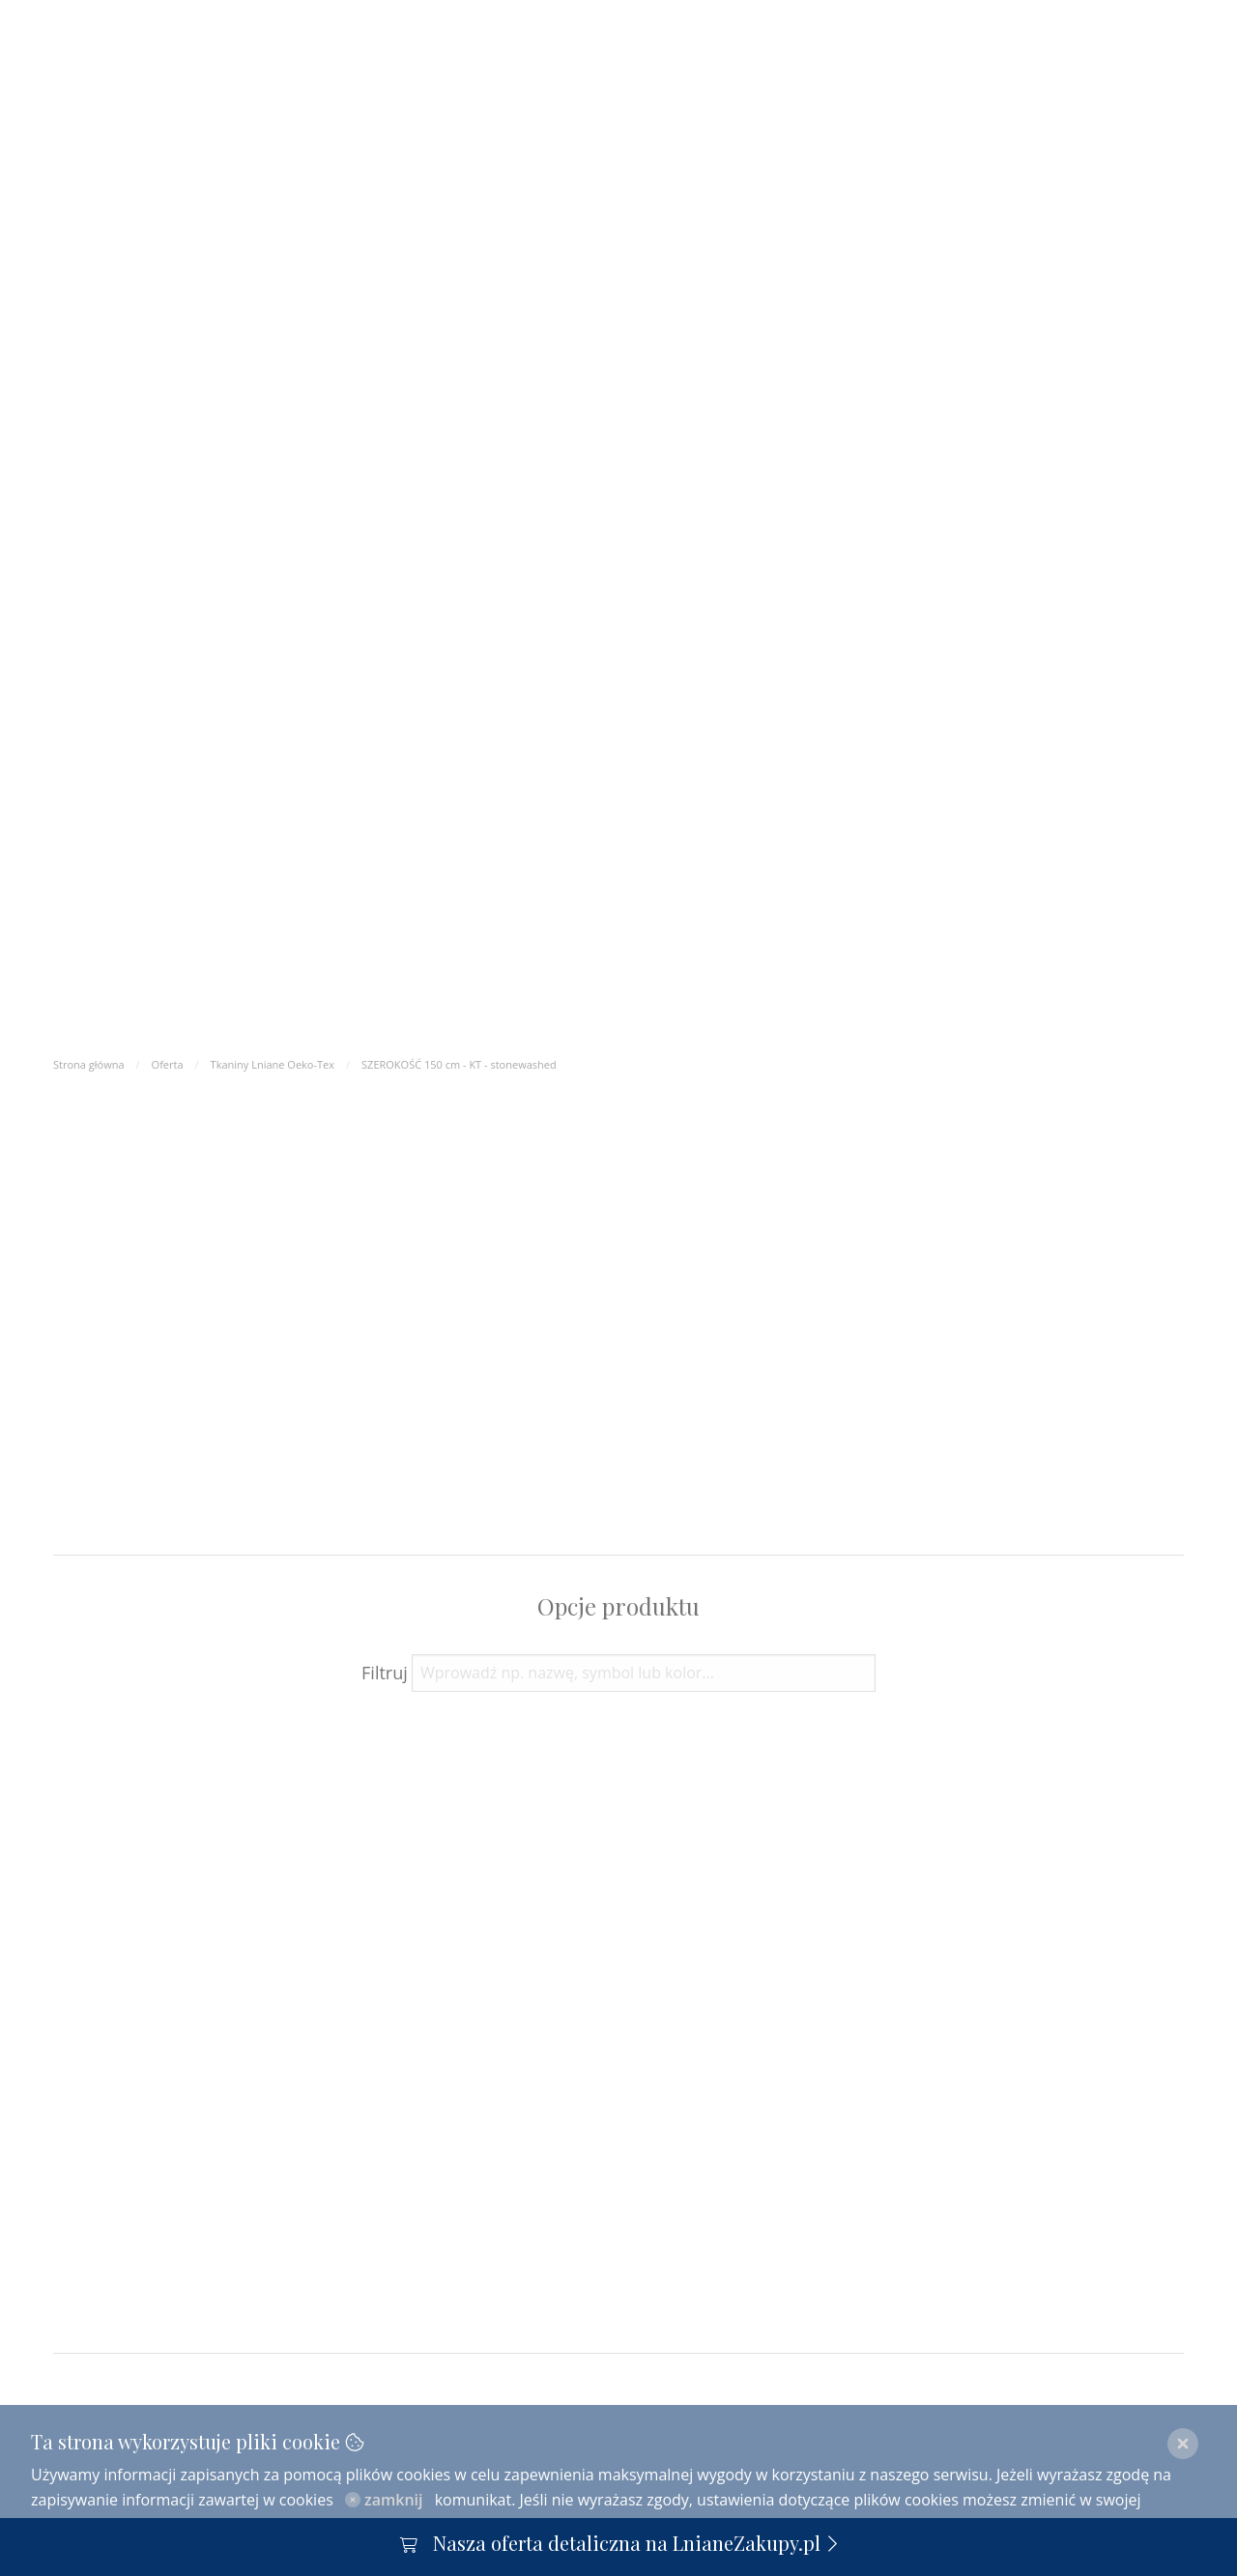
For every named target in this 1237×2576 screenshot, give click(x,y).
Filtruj (384, 1672)
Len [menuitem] (749, 83)
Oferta (168, 1064)
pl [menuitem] (978, 83)
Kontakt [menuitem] (836, 83)
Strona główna (89, 1064)
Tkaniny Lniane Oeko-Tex (272, 1064)
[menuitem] (919, 83)
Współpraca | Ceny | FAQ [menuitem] (399, 84)
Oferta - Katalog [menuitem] (200, 84)
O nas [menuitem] (82, 84)
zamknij (384, 2499)
